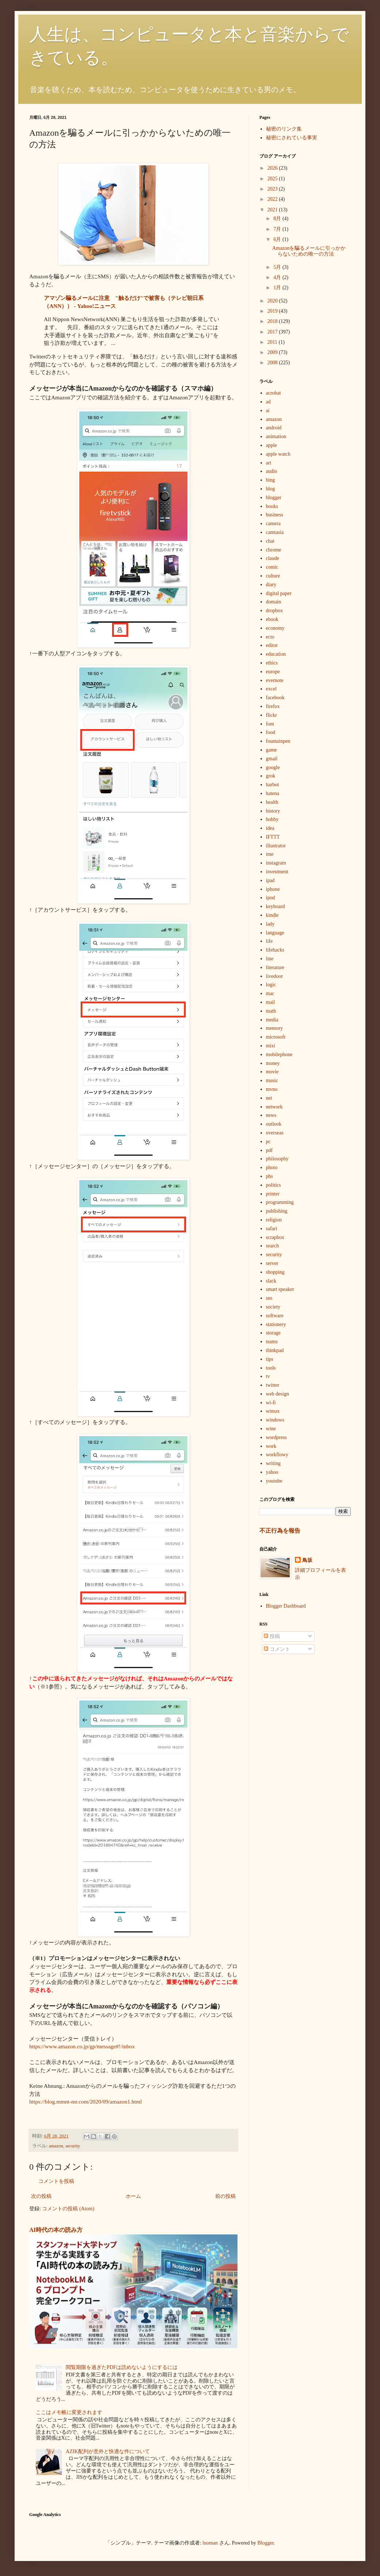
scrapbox (275, 1237)
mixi (271, 1045)
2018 (273, 321)
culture (273, 576)
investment (277, 871)
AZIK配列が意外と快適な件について (107, 2451)
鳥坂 (307, 1560)
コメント (277, 1649)
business (274, 514)
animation (276, 436)
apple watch (278, 454)
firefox (273, 706)
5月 (277, 267)
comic (272, 567)
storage (273, 1333)
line (270, 958)
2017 (273, 332)
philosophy (277, 1158)
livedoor (274, 976)
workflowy (277, 1454)
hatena (273, 793)
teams (272, 1341)
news (271, 1115)
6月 (277, 239)
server (272, 1263)
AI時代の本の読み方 (56, 2229)
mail (270, 1002)
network (274, 1107)
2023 (273, 189)
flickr (271, 715)
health (272, 802)
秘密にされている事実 (291, 137)
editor (272, 645)
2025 (273, 178)
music (272, 1080)
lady (270, 924)
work (271, 1446)
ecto (270, 637)
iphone (273, 889)
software (275, 1315)
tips (269, 1359)
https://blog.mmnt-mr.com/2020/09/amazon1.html (85, 2101)
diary (271, 584)
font (270, 724)
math (271, 1011)
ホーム (133, 2196)
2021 (273, 209)
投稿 (272, 1636)
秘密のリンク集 (284, 129)
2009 (273, 352)
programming (280, 1202)
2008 (273, 362)
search (272, 1246)
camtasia (275, 532)
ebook (272, 619)
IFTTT (273, 837)
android (274, 427)
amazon (56, 2145)
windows (275, 1420)
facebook (275, 697)
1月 (277, 287)
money (273, 1063)
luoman (210, 2543)
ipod (270, 897)
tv (268, 1376)
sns (269, 1298)
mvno (272, 1089)
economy (275, 628)
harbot (272, 784)
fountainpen (278, 741)
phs (269, 1176)
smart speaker (280, 1289)
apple (271, 445)
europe (273, 671)
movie (272, 1071)
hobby (272, 819)
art (268, 463)
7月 (277, 229)
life (269, 941)
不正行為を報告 (279, 1530)
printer (273, 1194)
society (273, 1307)
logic (271, 984)
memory (274, 1028)
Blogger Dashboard (286, 1606)
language (275, 932)
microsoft (276, 1037)
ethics (272, 663)
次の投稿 (41, 2196)
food (271, 732)
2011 (273, 342)
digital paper (279, 593)
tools (271, 1368)
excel (271, 689)
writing (273, 1463)
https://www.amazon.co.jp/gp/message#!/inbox (82, 2046)
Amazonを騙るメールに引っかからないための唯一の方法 (309, 251)
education (276, 654)
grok (271, 776)
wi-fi (271, 1402)
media (272, 1020)
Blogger (266, 2543)
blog (270, 489)
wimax (273, 1411)
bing (270, 480)
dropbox (274, 610)
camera (273, 523)
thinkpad (275, 1350)
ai (268, 410)
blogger (274, 497)
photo (272, 1167)
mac (270, 993)
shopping (275, 1272)
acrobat (273, 393)
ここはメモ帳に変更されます (69, 2412)
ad (268, 401)
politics (273, 1185)
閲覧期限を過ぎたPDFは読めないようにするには (122, 2367)
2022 (273, 199)
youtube (274, 1481)
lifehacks (275, 950)
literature (275, 967)
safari (271, 1228)
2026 (273, 168)
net (269, 1098)
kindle (272, 915)
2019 (273, 311)
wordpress (276, 1437)
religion (274, 1220)
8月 (277, 218)
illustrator (276, 845)
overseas (275, 1133)
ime (270, 854)
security (72, 2145)
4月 (277, 277)
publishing (277, 1211)
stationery (276, 1324)
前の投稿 (225, 2196)
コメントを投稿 (56, 2181)
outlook (274, 1124)
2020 (273, 301)
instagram (276, 863)
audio (271, 471)
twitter (273, 1385)
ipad (270, 880)
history (273, 811)
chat (270, 541)
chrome (273, 550)
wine (271, 1428)
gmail (272, 758)
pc (268, 1141)
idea (270, 828)
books (272, 506)
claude (273, 558)
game (271, 750)
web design (277, 1394)
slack (271, 1281)
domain (273, 602)
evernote (275, 680)
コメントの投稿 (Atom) (68, 2208)
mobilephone (279, 1054)
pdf (269, 1150)
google (273, 767)
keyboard (275, 906)
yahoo (272, 1472)
